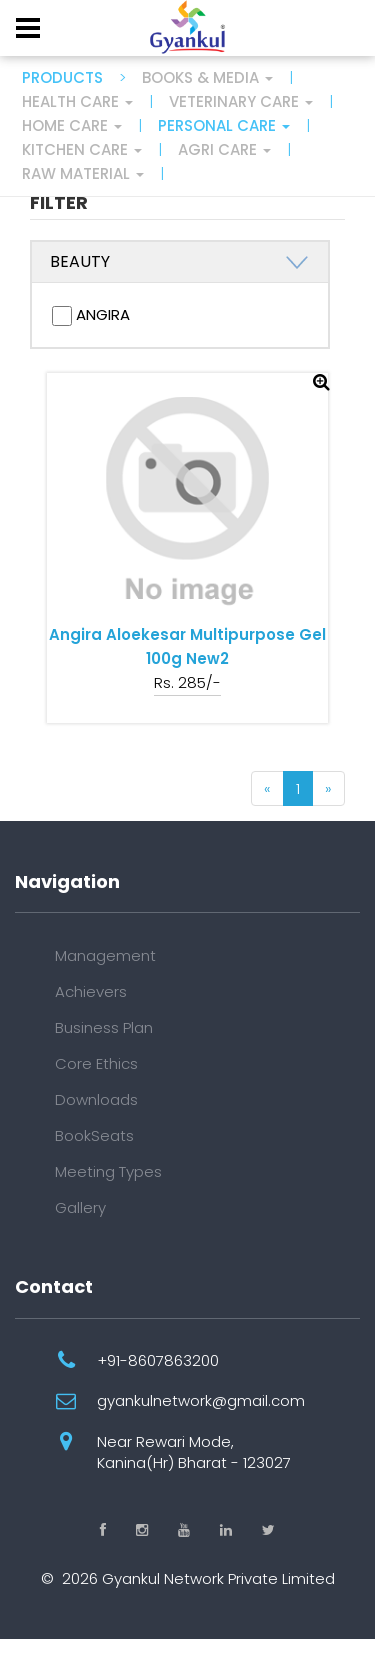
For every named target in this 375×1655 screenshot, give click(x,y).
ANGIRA (91, 315)
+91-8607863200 (158, 1360)
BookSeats (94, 1135)
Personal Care (224, 125)
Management (105, 955)
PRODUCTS (62, 77)
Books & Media (207, 77)
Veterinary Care (241, 101)
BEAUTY (80, 261)
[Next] (328, 788)
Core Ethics (96, 1063)
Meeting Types (108, 1171)
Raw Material (83, 173)
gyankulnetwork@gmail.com (201, 1400)
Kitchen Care (82, 149)
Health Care (77, 101)
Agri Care (224, 149)
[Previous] (267, 788)
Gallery (80, 1207)
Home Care (72, 125)
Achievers (91, 991)
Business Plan (104, 1027)
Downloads (96, 1099)
